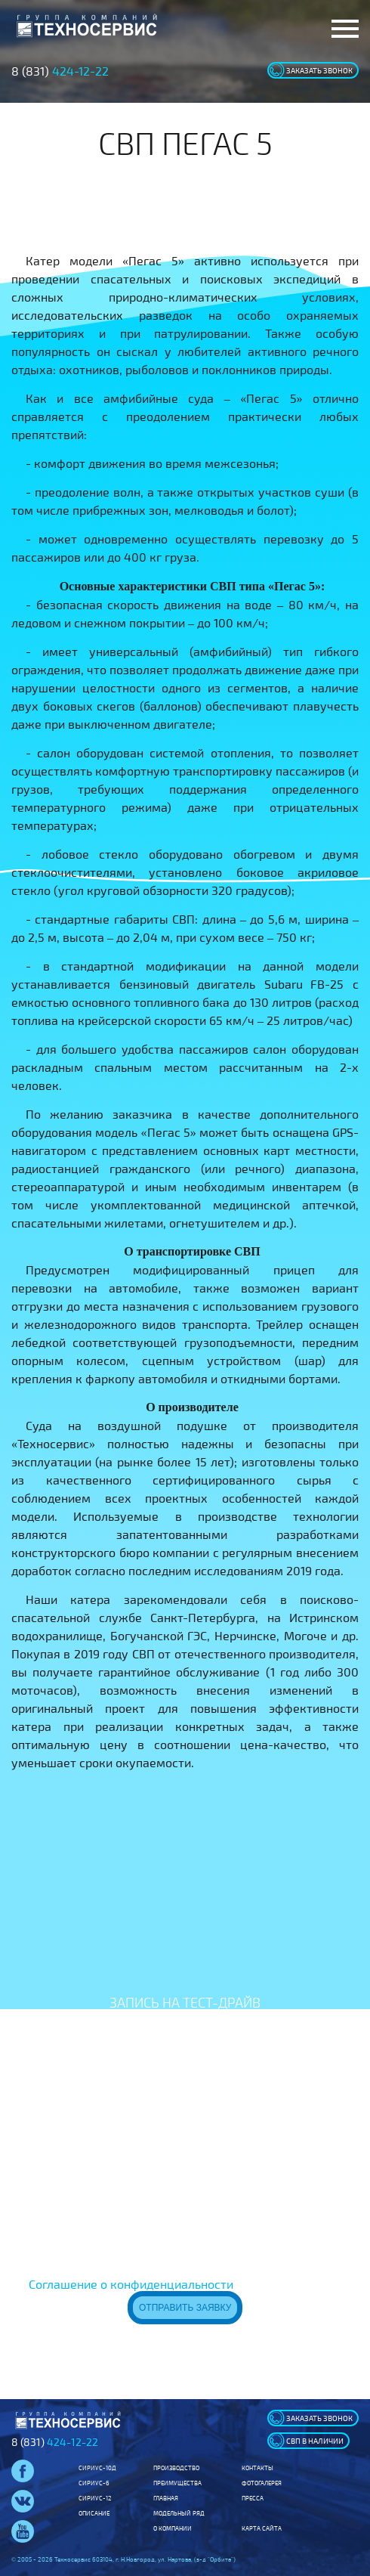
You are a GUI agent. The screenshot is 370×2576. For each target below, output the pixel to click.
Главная (165, 2498)
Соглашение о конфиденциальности (131, 2284)
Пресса (253, 2498)
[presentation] (185, 2183)
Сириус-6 (94, 2483)
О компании (172, 2528)
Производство (176, 2468)
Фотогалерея (262, 2483)
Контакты (257, 2468)
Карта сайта (262, 2528)
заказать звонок (319, 70)
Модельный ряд (179, 2513)
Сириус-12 (95, 2498)
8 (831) (60, 70)
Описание (94, 2513)
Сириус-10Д (97, 2468)
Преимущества (177, 2483)
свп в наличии (315, 2440)
